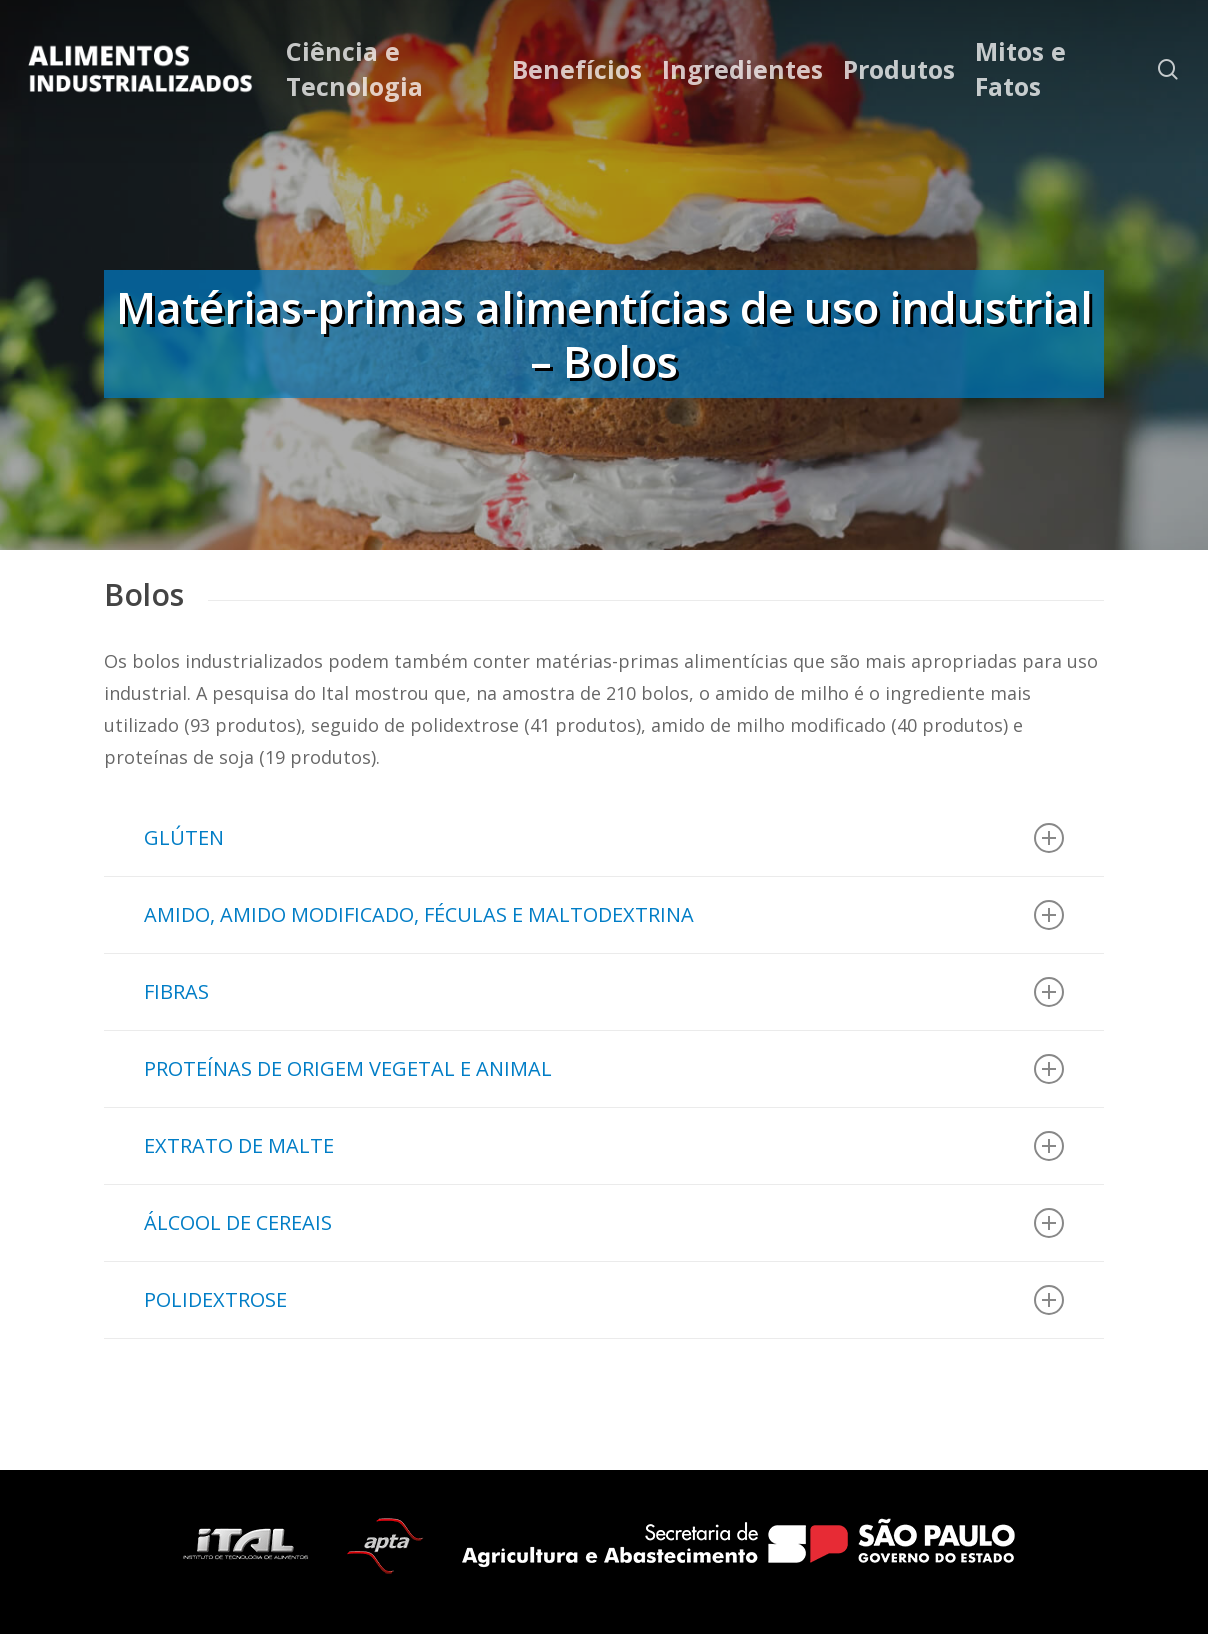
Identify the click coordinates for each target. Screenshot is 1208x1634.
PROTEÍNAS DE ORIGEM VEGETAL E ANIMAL (604, 1069)
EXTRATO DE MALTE (604, 1146)
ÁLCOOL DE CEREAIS (604, 1223)
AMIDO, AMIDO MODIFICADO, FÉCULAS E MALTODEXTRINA (604, 915)
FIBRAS (604, 992)
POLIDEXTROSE (604, 1300)
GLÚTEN (604, 838)
